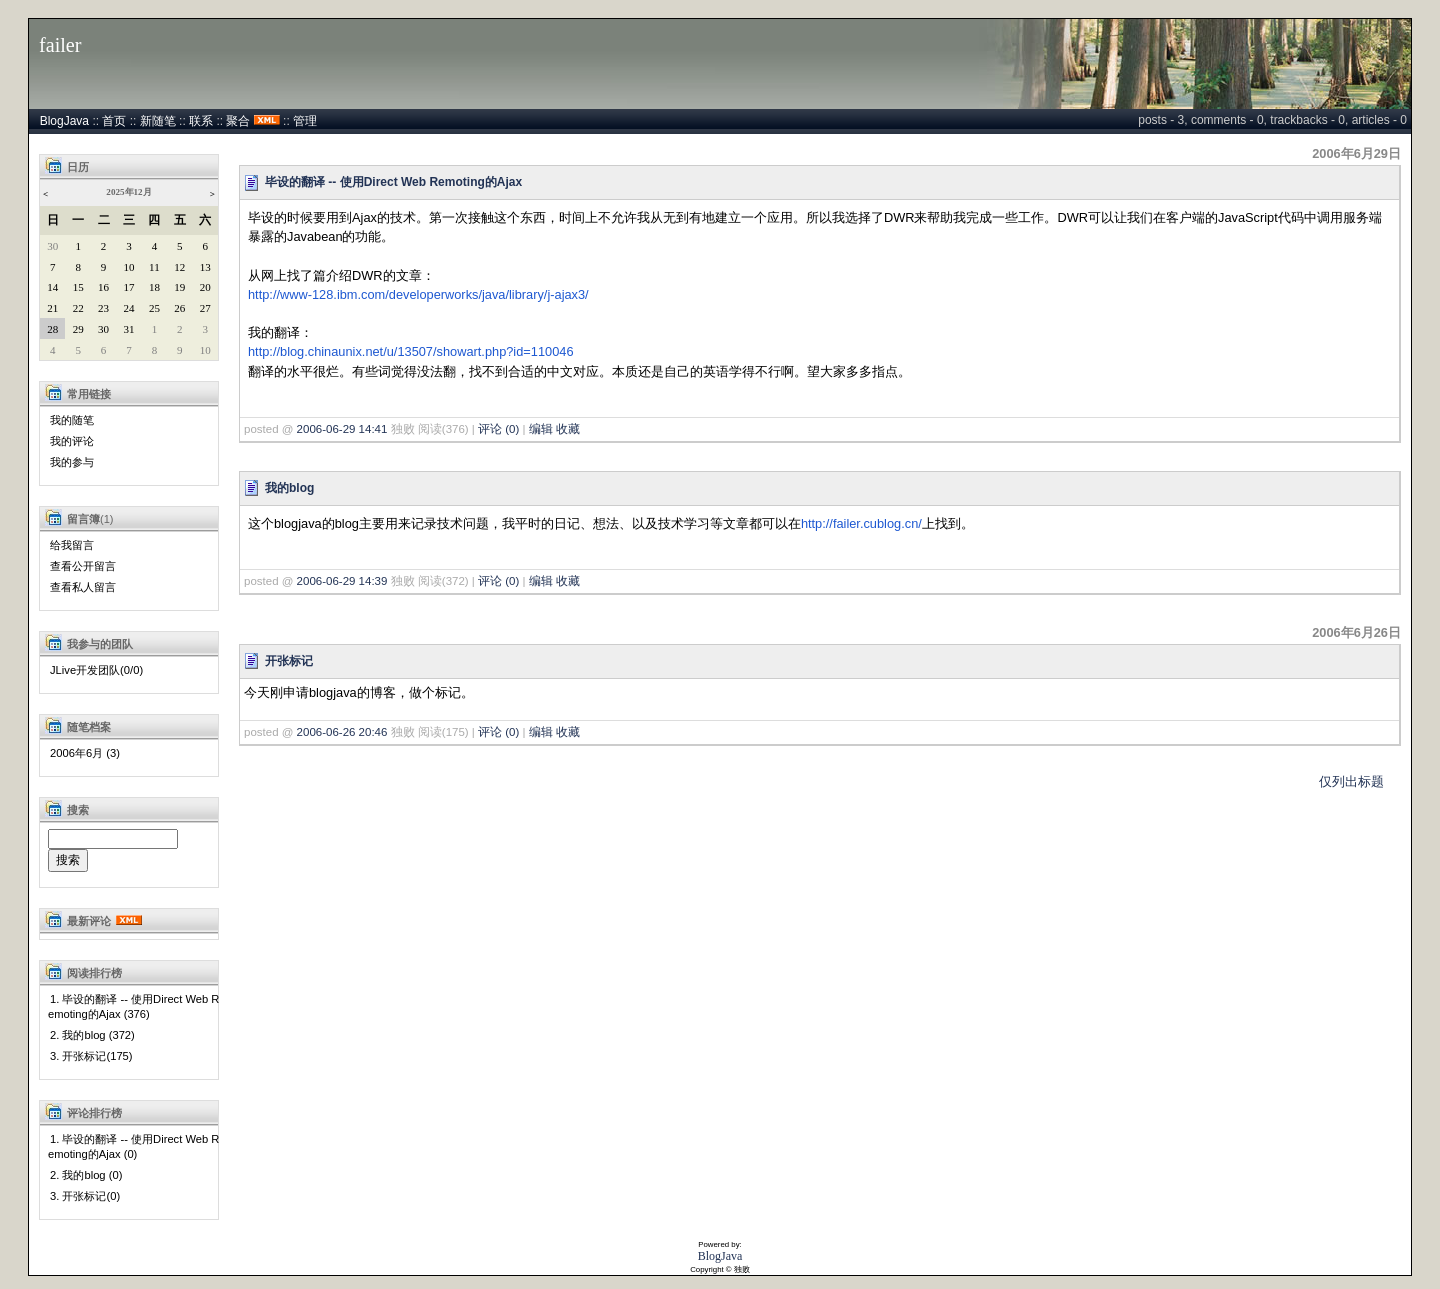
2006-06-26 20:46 (342, 732)
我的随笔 (72, 420)
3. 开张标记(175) (91, 1056)
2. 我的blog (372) (92, 1035)
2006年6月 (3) (85, 753)
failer (60, 45)
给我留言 (72, 545)
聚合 (238, 121)
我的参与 (72, 462)
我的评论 (72, 441)
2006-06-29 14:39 (342, 581)
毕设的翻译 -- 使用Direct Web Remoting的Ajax (393, 182)
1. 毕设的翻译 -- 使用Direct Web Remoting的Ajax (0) (133, 1146)
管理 (305, 121)
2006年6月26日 (1356, 632)
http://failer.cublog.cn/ (861, 523)
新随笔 (158, 121)
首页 (114, 121)
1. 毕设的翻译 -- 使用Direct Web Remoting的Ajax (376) (133, 1006)
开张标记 (289, 661)
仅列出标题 (1351, 781)
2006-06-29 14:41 (342, 429)
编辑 (541, 429)
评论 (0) (498, 429)
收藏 (568, 429)
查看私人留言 (83, 587)
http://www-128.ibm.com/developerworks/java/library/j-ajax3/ (418, 294)
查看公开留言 (83, 566)
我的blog (289, 488)
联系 (201, 121)
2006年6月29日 (1356, 153)
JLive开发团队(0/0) (96, 670)
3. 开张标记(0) (85, 1196)
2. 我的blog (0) (86, 1175)
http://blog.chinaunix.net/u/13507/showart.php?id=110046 (411, 351)
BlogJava (64, 121)
